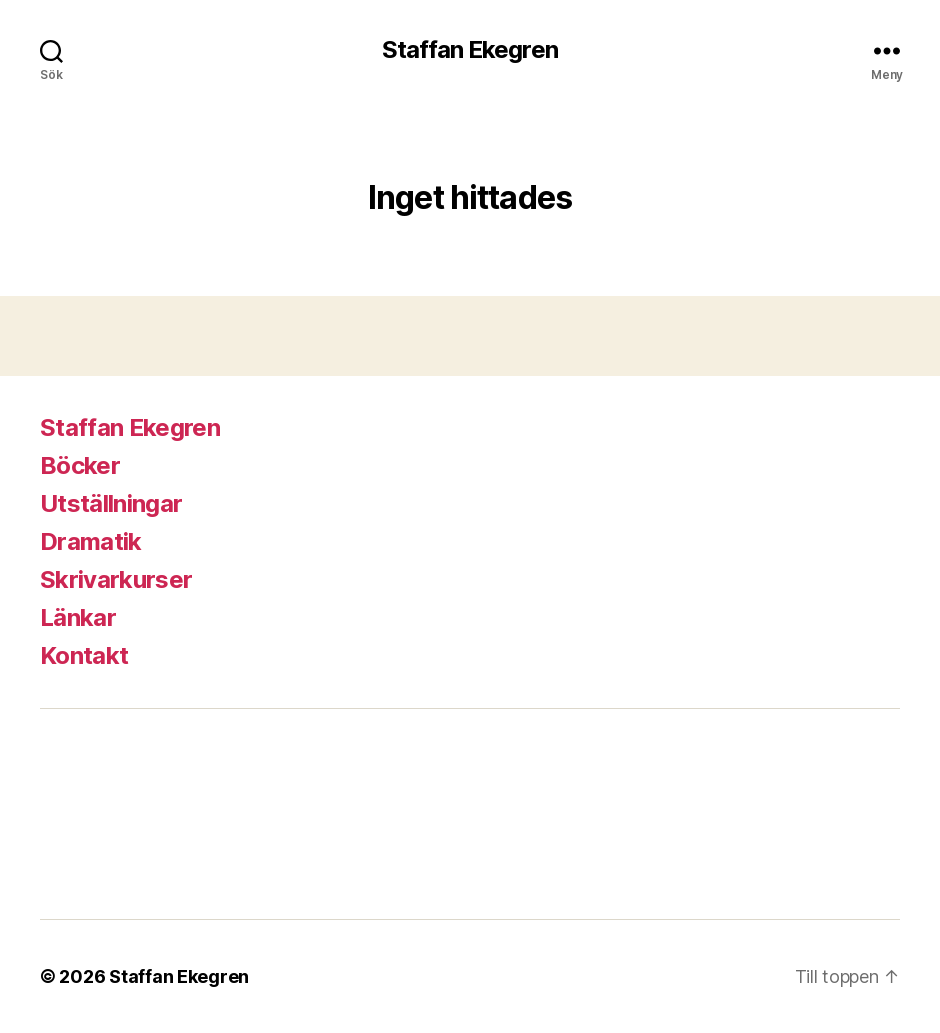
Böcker (80, 465)
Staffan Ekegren (469, 50)
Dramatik (91, 541)
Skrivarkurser (116, 579)
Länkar (78, 617)
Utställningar (111, 503)
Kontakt (84, 655)
